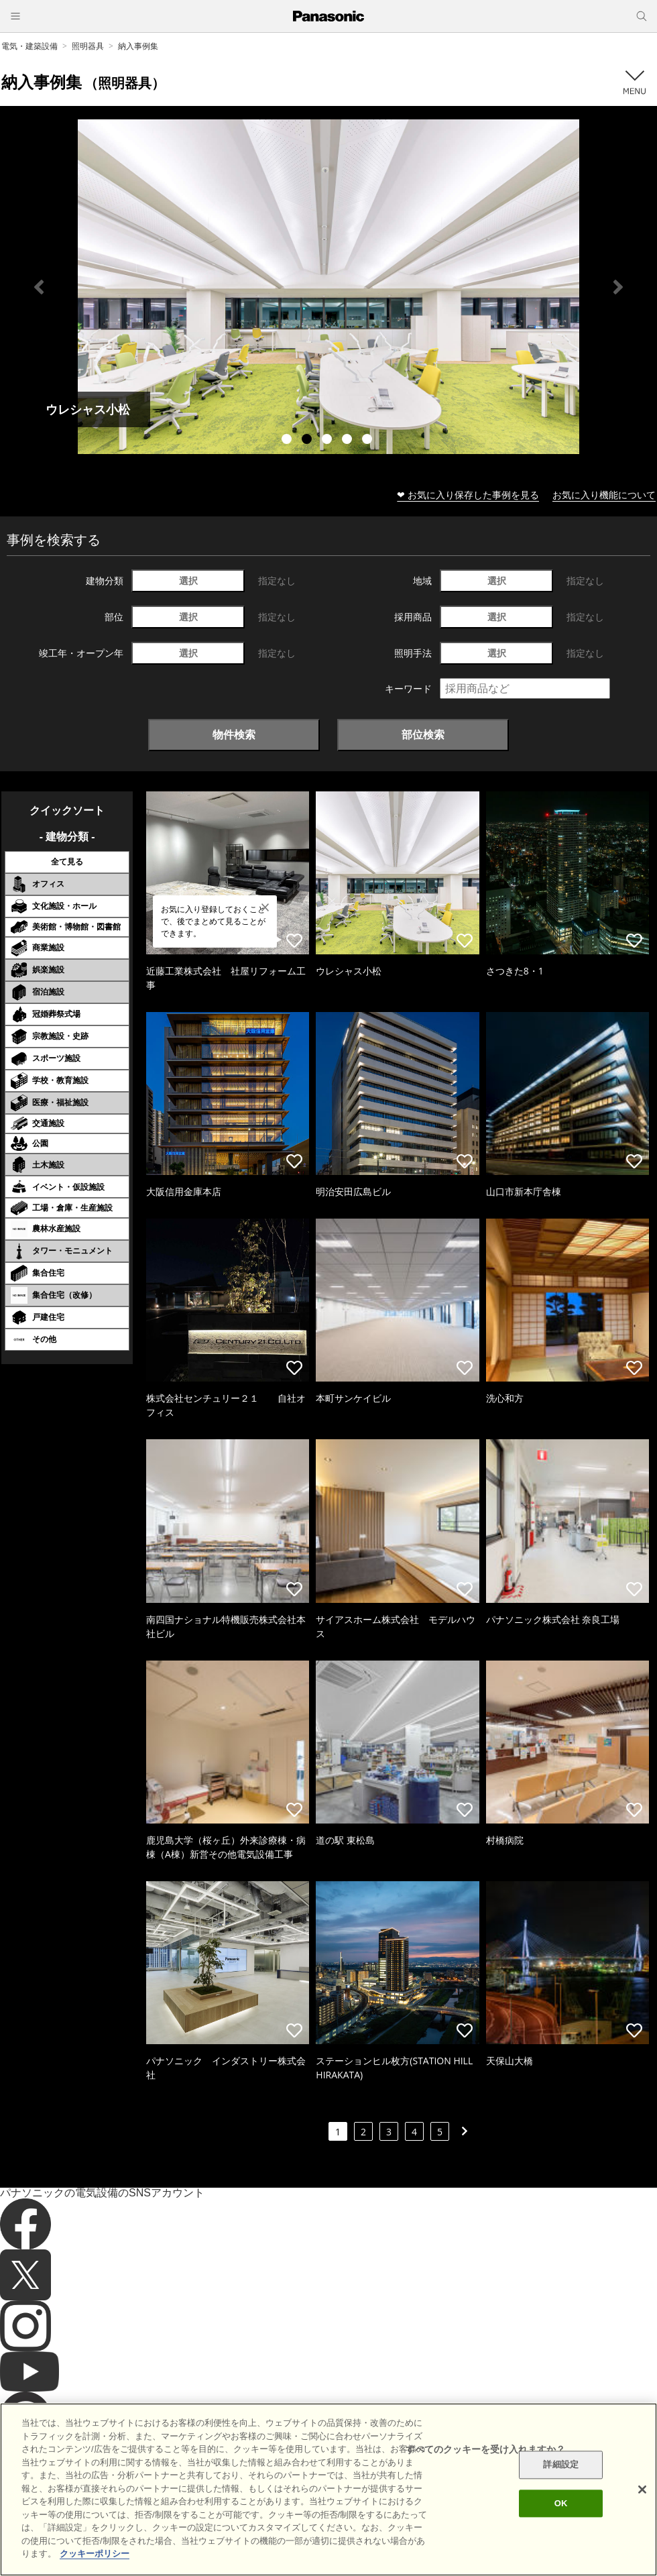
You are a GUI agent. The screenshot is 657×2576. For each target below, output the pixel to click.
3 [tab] (328, 440)
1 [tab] (288, 440)
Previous (38, 287)
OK (561, 2503)
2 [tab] (308, 440)
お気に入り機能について (604, 494)
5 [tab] (368, 440)
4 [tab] (348, 440)
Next (618, 287)
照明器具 (88, 46)
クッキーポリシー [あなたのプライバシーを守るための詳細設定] (94, 2554)
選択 (188, 580)
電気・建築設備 (29, 46)
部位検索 (423, 734)
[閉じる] (642, 2489)
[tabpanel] (328, 286)
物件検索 (234, 734)
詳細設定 (561, 2465)
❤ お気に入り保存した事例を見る (468, 494)
